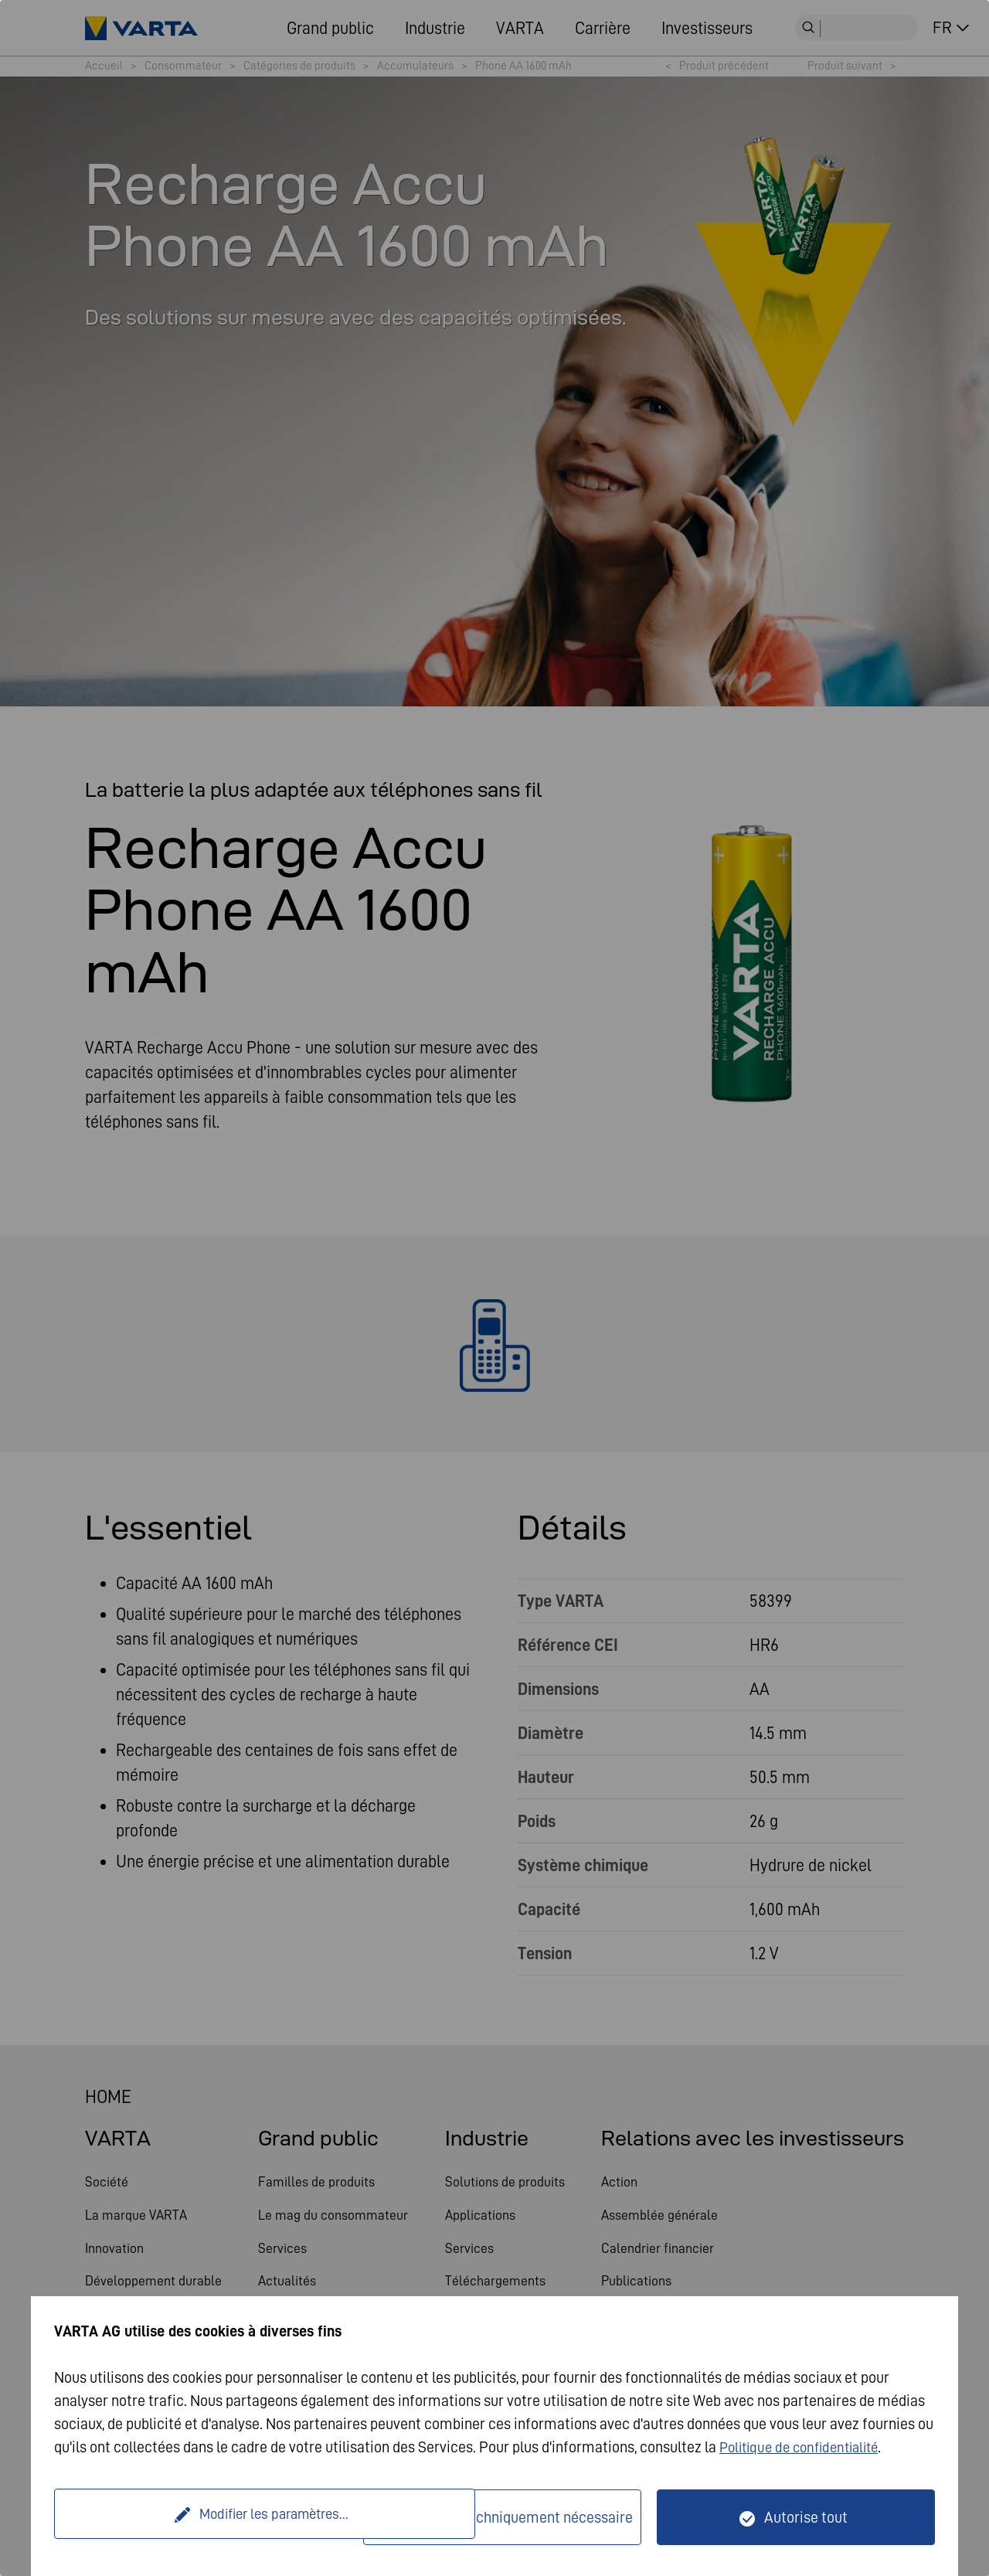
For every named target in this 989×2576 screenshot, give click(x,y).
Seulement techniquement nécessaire (511, 2517)
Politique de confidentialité (805, 2446)
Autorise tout (806, 2517)
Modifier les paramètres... (211, 2517)
